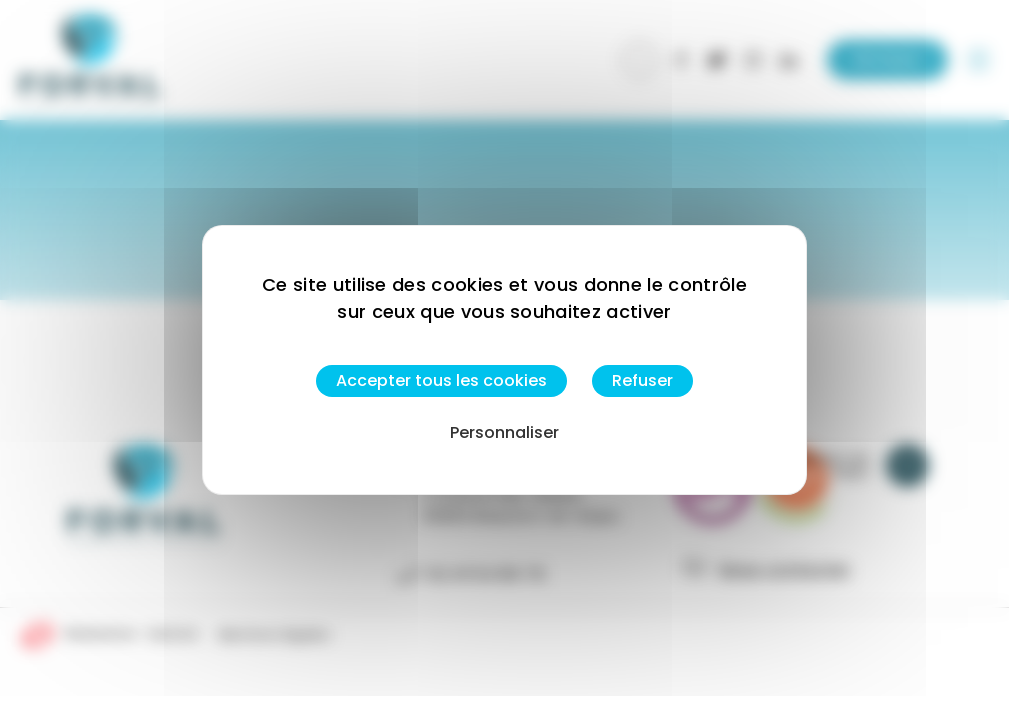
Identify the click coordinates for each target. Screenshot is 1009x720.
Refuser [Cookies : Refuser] (642, 380)
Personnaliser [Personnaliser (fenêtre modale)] (504, 432)
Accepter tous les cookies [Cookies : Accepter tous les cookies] (441, 380)
